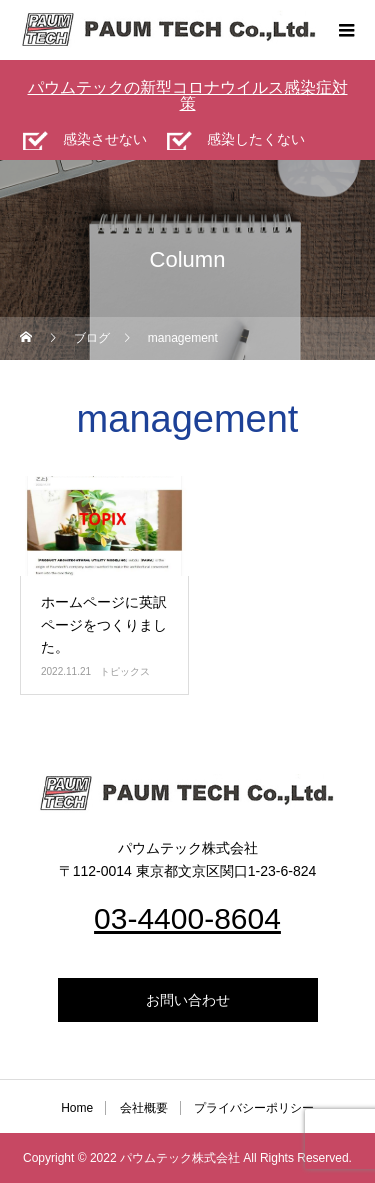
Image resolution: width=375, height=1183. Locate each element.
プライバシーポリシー (254, 1108)
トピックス (125, 671)
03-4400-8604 (187, 918)
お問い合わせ (188, 1000)
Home (77, 1108)
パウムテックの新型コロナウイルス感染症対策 (188, 95)
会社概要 (144, 1108)
